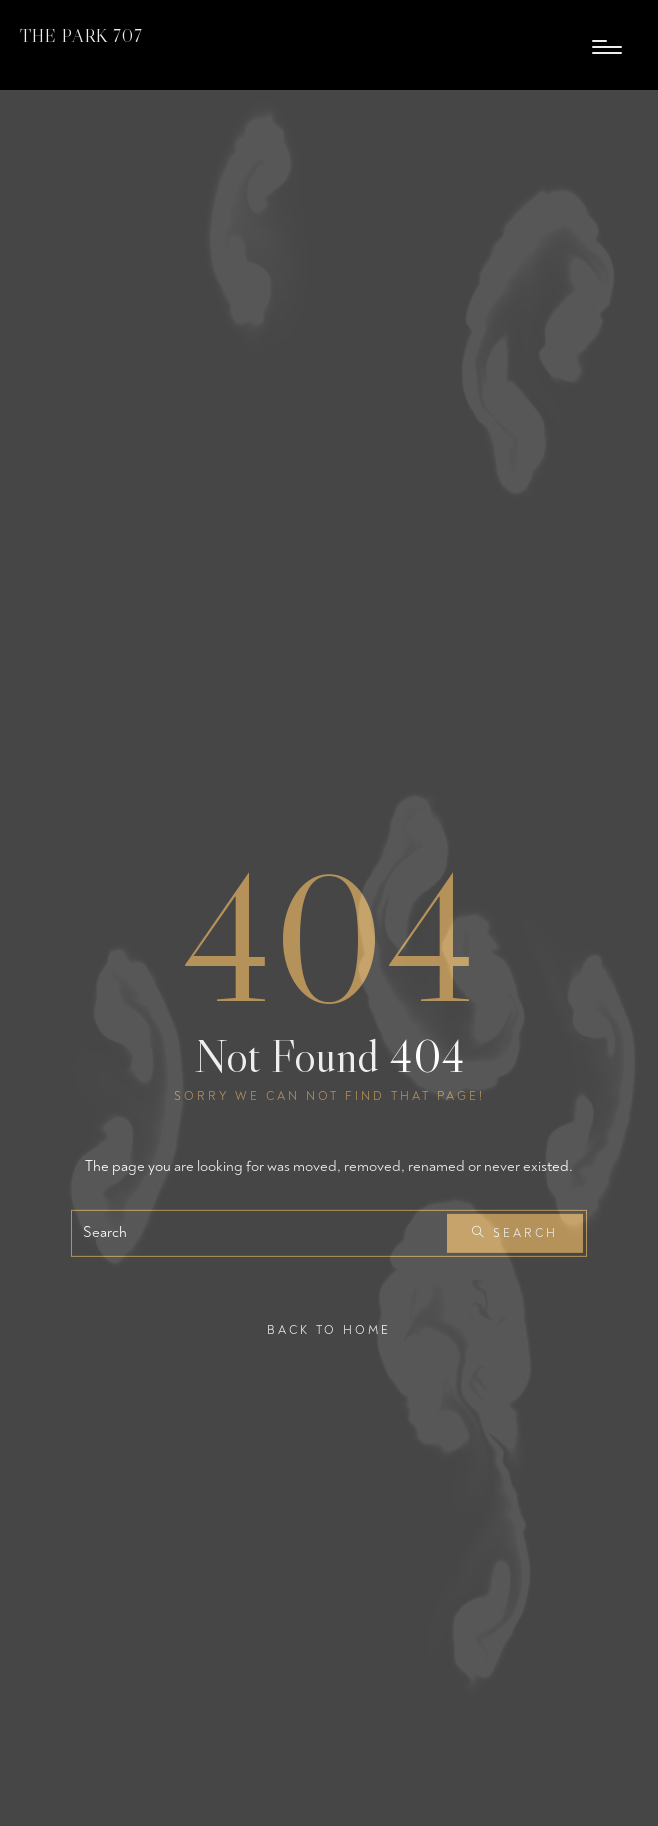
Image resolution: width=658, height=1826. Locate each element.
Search (515, 1233)
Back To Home (329, 1329)
